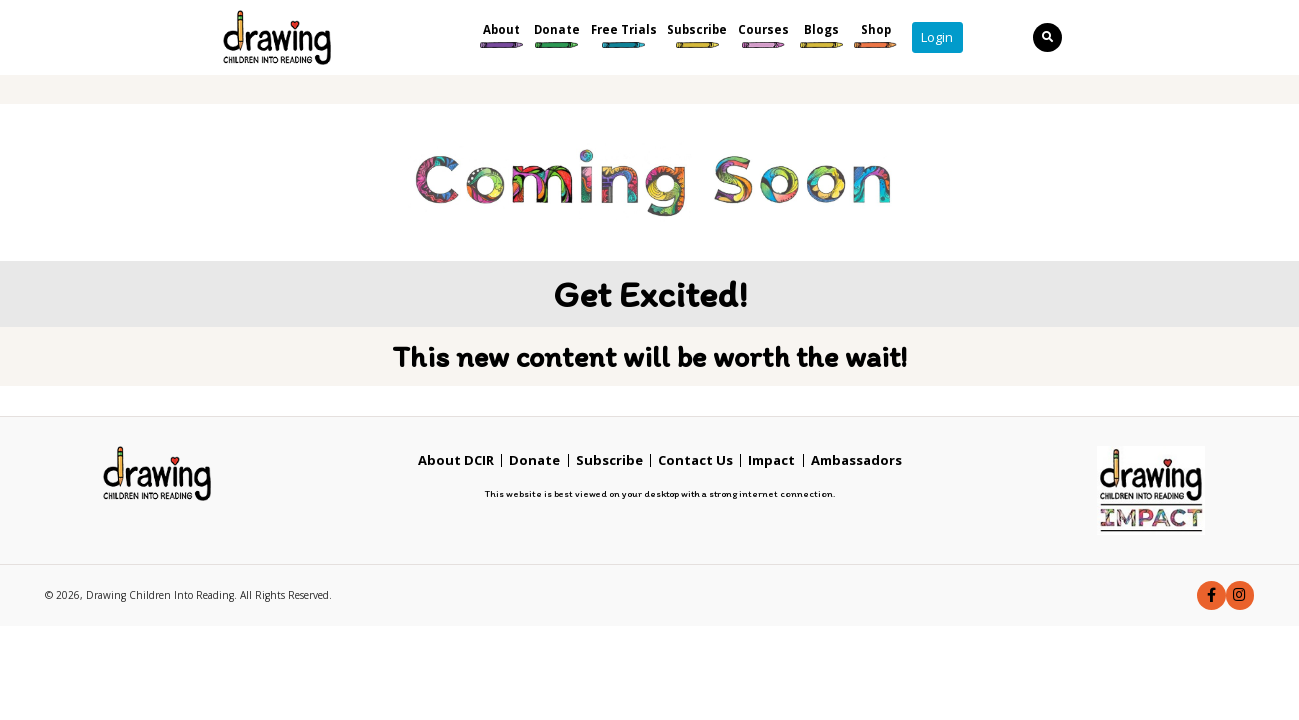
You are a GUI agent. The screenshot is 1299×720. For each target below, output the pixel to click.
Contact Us (695, 460)
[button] (1211, 595)
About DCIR (456, 460)
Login (937, 37)
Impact (771, 460)
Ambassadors (856, 460)
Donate (534, 460)
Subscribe (609, 460)
